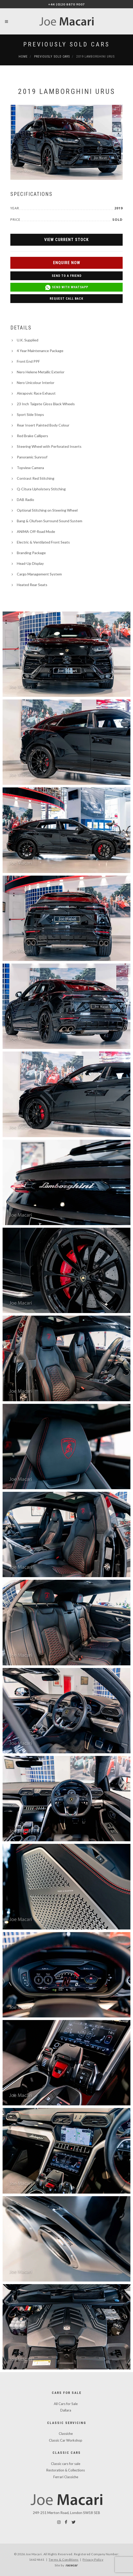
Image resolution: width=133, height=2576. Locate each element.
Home (23, 56)
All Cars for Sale (66, 2404)
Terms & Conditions (64, 2559)
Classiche (66, 2433)
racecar (72, 2565)
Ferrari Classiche (65, 2477)
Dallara (65, 2410)
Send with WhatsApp (66, 287)
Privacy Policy (93, 2559)
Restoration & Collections (65, 2470)
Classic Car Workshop (65, 2440)
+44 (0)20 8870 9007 (66, 4)
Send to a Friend (67, 276)
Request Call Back (66, 298)
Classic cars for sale (65, 2464)
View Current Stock (66, 239)
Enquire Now (66, 262)
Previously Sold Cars (66, 44)
